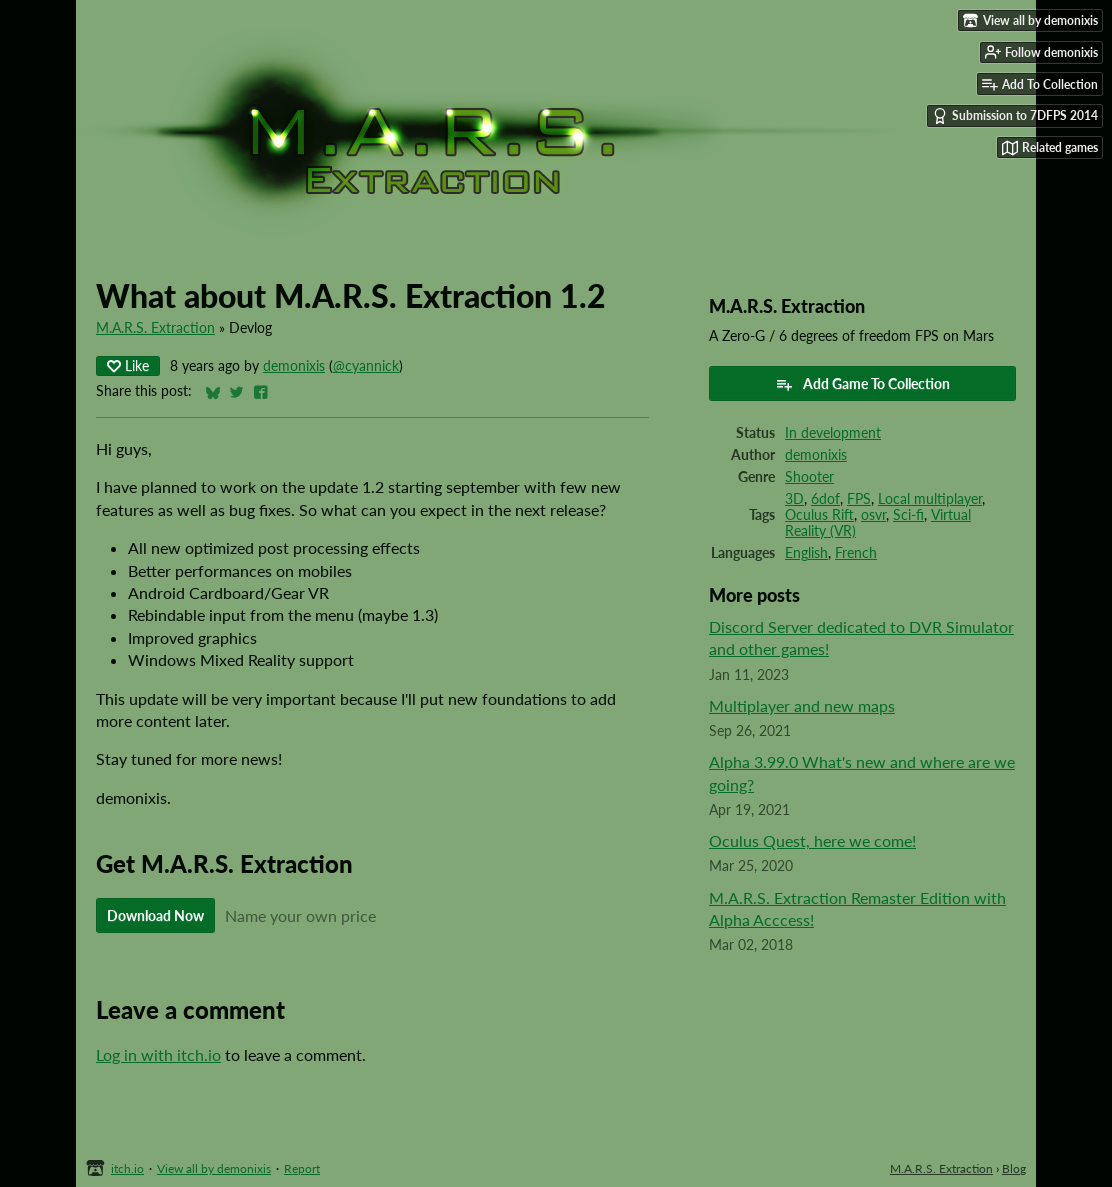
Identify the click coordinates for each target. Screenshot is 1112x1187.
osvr (873, 515)
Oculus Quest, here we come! (812, 840)
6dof (825, 499)
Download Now (155, 915)
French (856, 553)
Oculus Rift (819, 515)
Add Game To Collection (862, 384)
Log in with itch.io (158, 1054)
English (806, 553)
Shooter (809, 477)
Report (302, 1168)
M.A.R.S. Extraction (155, 328)
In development (833, 433)
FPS (859, 499)
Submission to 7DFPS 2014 (1015, 116)
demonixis (294, 366)
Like (128, 365)
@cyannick (366, 366)
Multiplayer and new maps (802, 705)
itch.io (127, 1168)
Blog (1014, 1168)
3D (794, 499)
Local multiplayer (930, 499)
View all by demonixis (214, 1168)
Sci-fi (908, 515)
